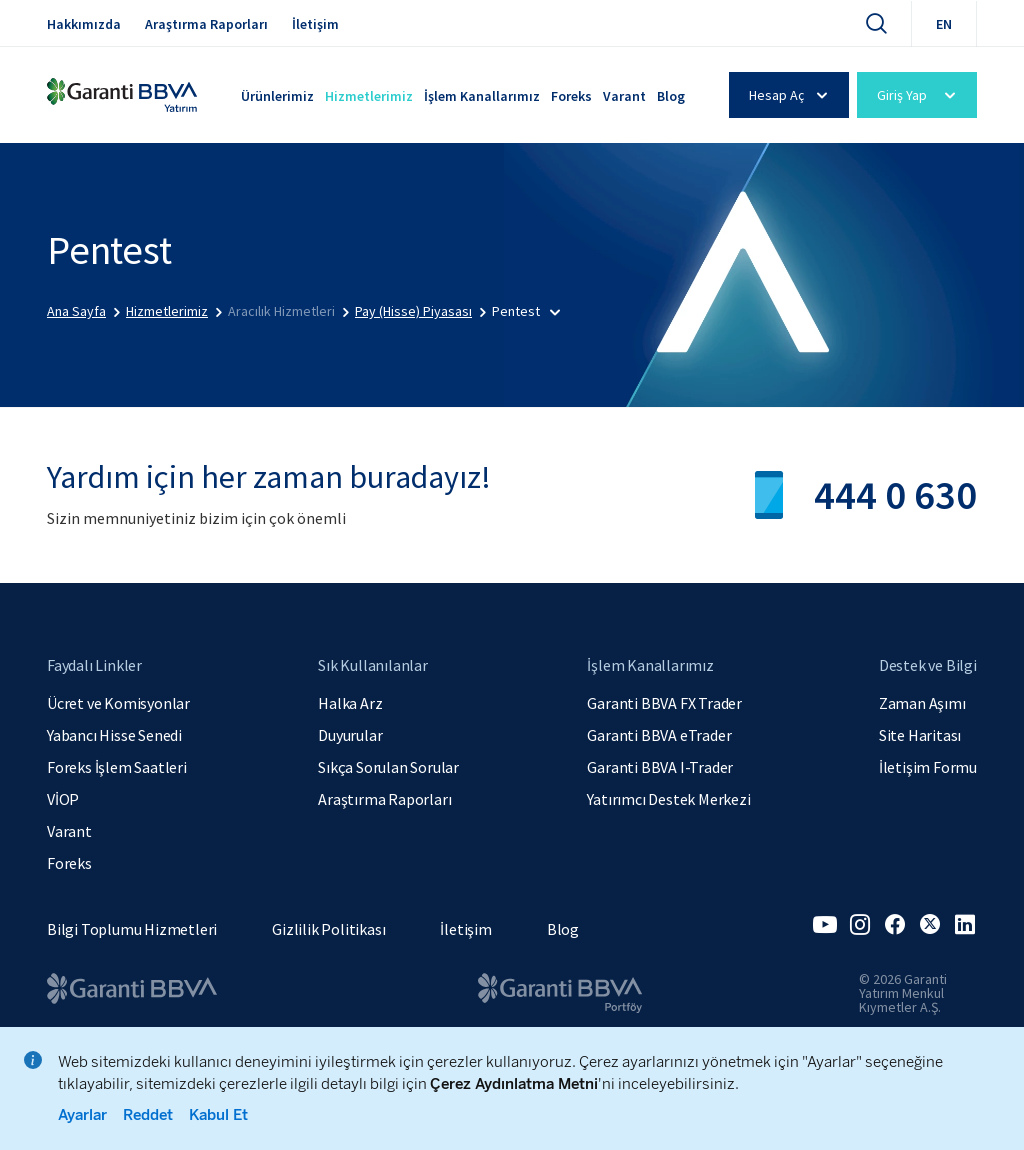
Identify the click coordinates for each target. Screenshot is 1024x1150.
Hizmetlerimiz (369, 96)
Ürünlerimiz (277, 96)
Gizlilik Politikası (328, 929)
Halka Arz (350, 703)
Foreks (571, 96)
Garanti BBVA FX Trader (664, 703)
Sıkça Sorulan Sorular (388, 767)
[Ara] (876, 23)
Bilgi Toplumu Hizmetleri (132, 929)
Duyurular (350, 735)
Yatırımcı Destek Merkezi (668, 799)
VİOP (63, 799)
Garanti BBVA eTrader (659, 735)
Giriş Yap (919, 95)
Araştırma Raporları (206, 24)
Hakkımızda (84, 24)
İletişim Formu (928, 767)
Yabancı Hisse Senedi (114, 735)
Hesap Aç (791, 95)
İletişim (315, 24)
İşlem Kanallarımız (482, 96)
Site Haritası (920, 735)
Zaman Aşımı (922, 703)
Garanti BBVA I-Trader (660, 767)
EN (944, 24)
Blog (671, 96)
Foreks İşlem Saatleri (117, 767)
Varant (624, 96)
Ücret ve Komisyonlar (118, 703)
